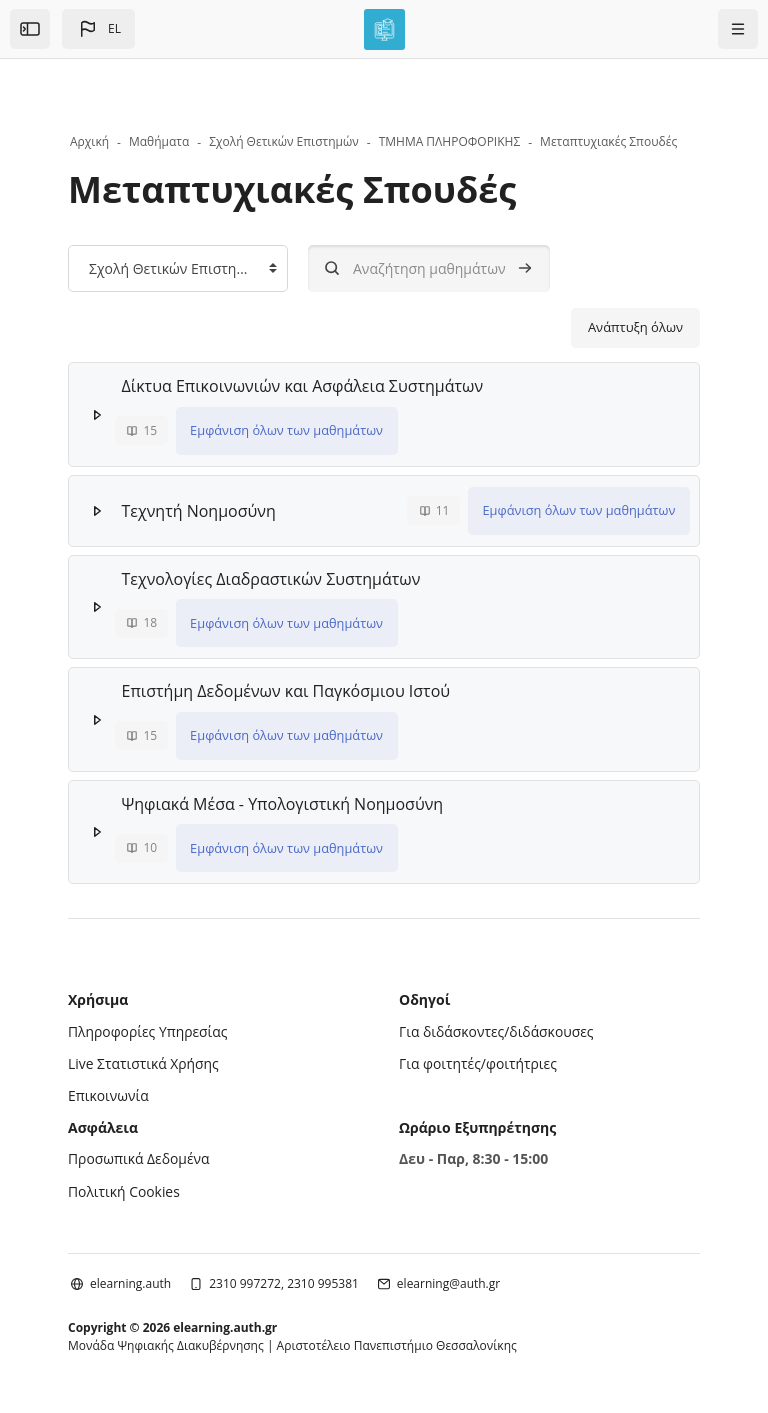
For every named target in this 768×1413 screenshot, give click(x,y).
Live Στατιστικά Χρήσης (144, 1060)
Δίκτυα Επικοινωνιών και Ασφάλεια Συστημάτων (303, 386)
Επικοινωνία (108, 1092)
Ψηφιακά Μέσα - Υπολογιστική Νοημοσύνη (283, 802)
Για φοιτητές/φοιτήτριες (478, 1060)
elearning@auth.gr (448, 1278)
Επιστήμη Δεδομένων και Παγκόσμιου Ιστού (286, 690)
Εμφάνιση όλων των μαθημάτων (286, 430)
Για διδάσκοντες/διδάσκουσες (497, 1029)
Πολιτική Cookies (124, 1186)
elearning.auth (130, 1278)
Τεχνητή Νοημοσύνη (199, 510)
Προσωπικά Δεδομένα (139, 1154)
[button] (98, 29)
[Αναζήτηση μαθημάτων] (429, 268)
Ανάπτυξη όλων (635, 327)
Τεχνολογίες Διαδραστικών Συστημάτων (271, 578)
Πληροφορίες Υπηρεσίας (148, 1029)
